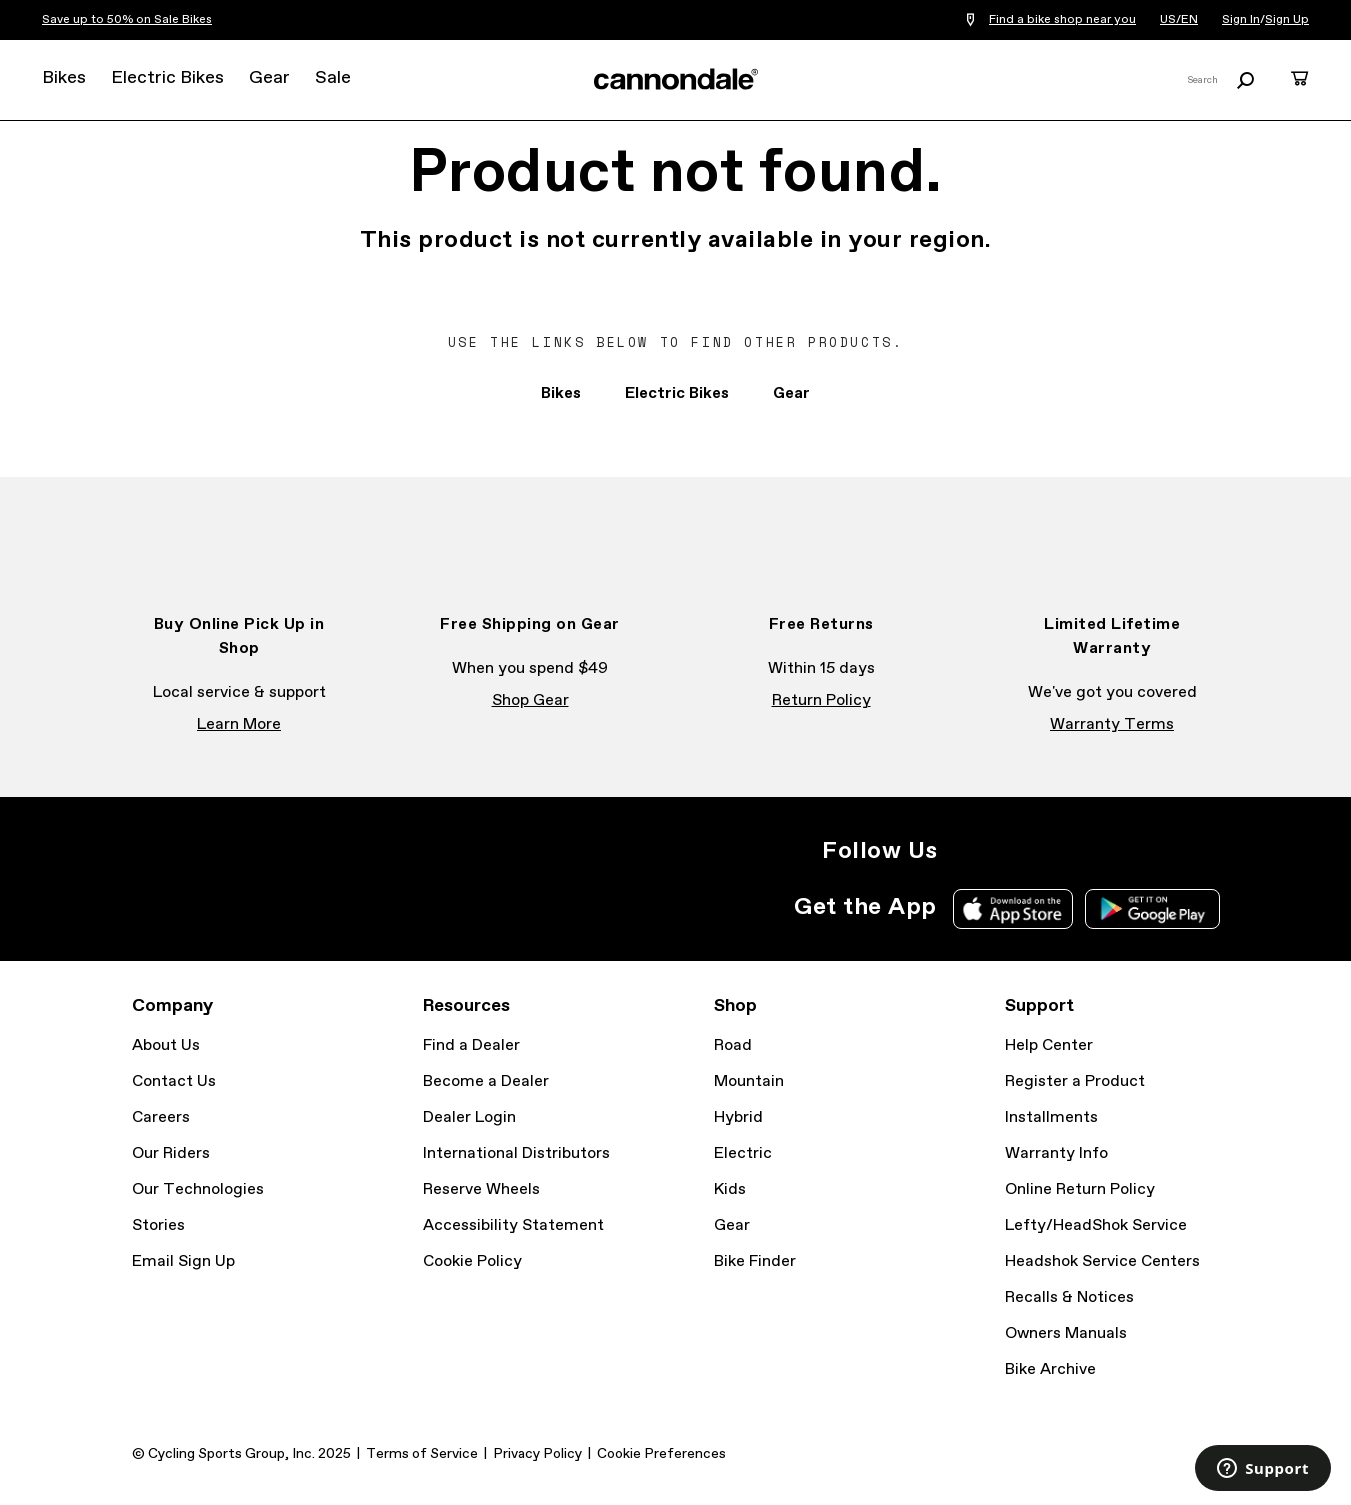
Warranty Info (1056, 1153)
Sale (333, 78)
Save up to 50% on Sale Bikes (127, 20)
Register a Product (1075, 1081)
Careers (161, 1117)
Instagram (966, 851)
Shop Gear (530, 700)
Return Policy (821, 700)
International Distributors (516, 1153)
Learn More (239, 724)
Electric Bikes (167, 78)
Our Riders (171, 1153)
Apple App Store (1013, 909)
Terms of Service (422, 1454)
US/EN (1179, 20)
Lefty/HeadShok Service (1096, 1225)
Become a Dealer (486, 1081)
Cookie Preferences (661, 1454)
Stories (158, 1225)
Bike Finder (755, 1261)
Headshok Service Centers (1102, 1261)
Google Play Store (1152, 909)
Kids (730, 1189)
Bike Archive (1050, 1369)
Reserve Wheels (481, 1189)
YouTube (1098, 851)
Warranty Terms (1112, 724)
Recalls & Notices (1069, 1297)
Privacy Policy (537, 1454)
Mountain (749, 1081)
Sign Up (1287, 20)
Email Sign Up (183, 1261)
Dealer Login (469, 1117)
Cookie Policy (472, 1261)
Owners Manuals (1066, 1333)
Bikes (64, 78)
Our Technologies (198, 1189)
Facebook (1010, 851)
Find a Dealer (471, 1045)
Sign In (1241, 20)
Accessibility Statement (513, 1225)
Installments (1051, 1117)
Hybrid (738, 1117)
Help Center (1049, 1045)
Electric (743, 1153)
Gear (269, 78)
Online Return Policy (1080, 1189)
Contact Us (174, 1081)
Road (733, 1045)
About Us (166, 1045)
